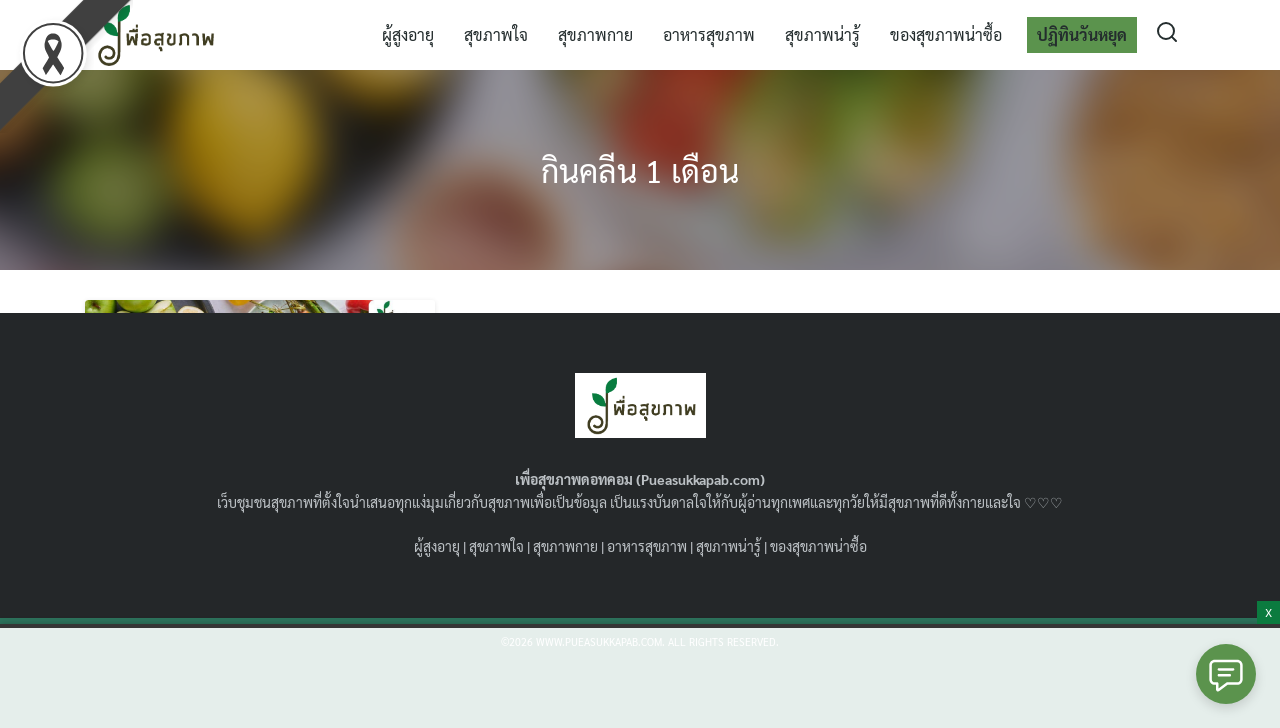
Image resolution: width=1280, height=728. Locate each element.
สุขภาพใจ (496, 34)
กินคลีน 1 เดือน (640, 169)
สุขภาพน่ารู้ (822, 34)
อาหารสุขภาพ (709, 34)
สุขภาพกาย (595, 34)
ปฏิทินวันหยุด (1082, 34)
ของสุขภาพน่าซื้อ (946, 34)
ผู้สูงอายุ (408, 34)
